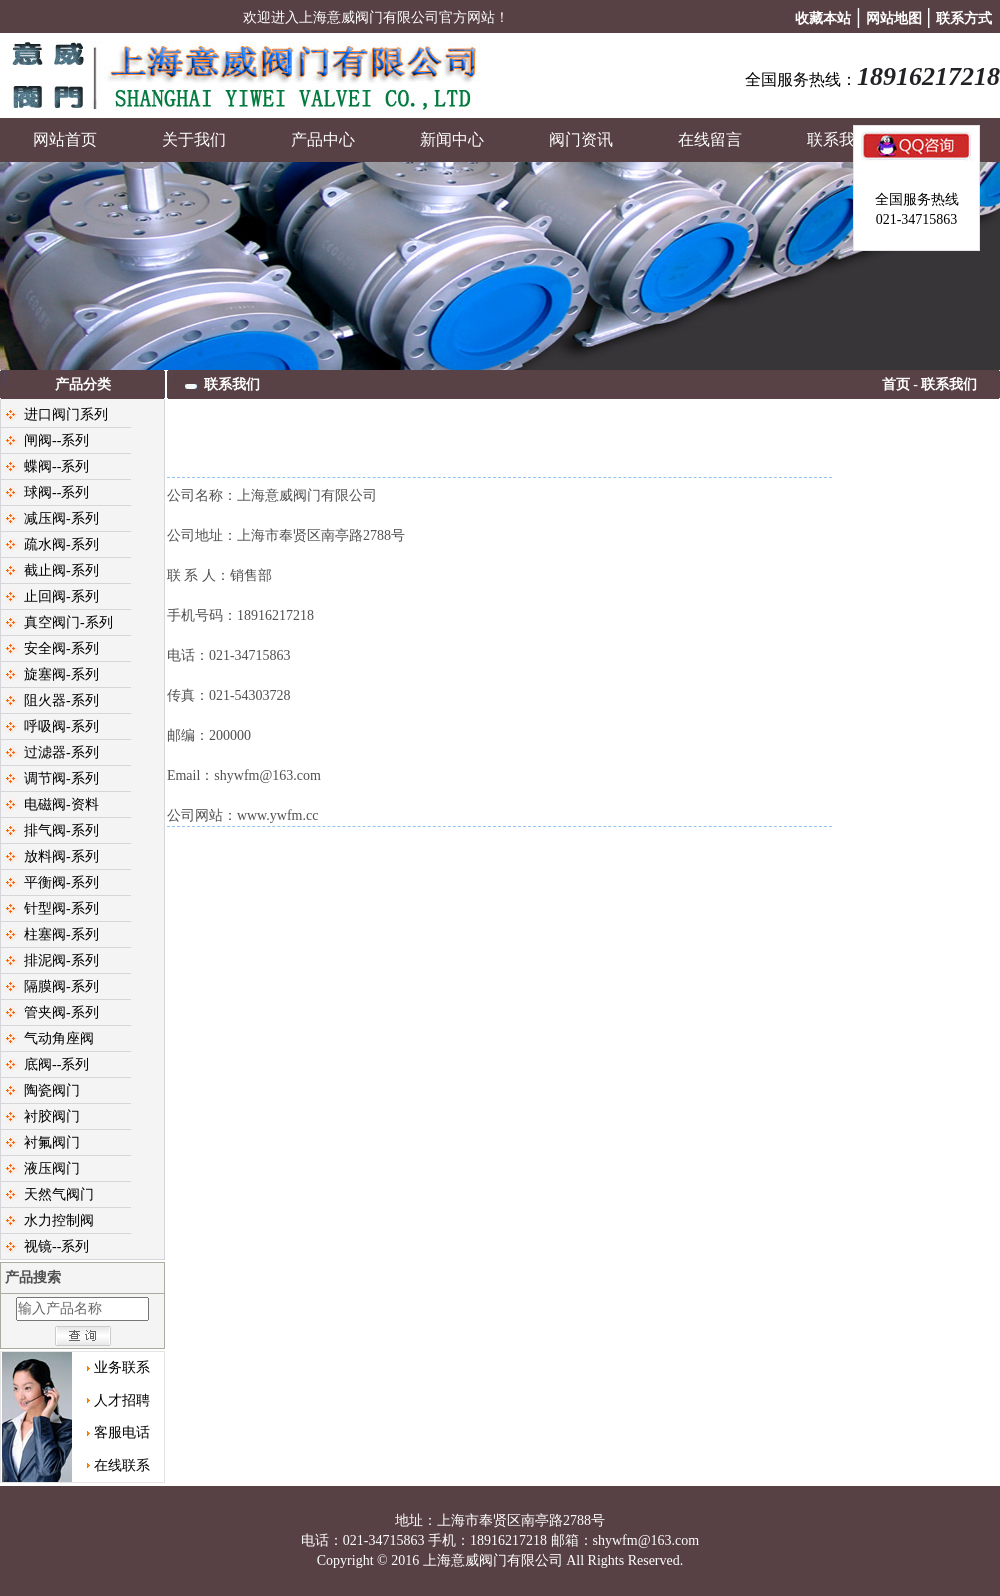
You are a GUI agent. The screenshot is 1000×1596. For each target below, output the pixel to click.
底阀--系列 (56, 1064)
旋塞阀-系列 (61, 674)
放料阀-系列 (61, 856)
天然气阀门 (59, 1194)
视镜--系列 (56, 1246)
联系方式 (964, 18)
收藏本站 (823, 18)
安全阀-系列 (61, 648)
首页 (896, 384)
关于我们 (194, 139)
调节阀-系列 (61, 778)
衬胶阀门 (52, 1116)
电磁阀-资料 (61, 804)
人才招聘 (122, 1400)
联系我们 (839, 139)
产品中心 (323, 139)
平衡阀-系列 (61, 882)
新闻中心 (452, 139)
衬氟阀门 (52, 1142)
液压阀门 (52, 1168)
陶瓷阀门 (52, 1090)
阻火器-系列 (61, 700)
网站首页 (65, 139)
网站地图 (894, 18)
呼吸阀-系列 (61, 726)
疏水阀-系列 (61, 544)
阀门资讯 (581, 139)
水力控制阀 (59, 1220)
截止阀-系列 (61, 570)
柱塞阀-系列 (61, 934)
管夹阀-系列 (61, 1012)
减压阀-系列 (61, 518)
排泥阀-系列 (61, 960)
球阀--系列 (56, 492)
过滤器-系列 (61, 752)
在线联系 (122, 1465)
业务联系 (122, 1367)
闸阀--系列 (56, 440)
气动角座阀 (59, 1038)
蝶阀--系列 (56, 466)
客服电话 (122, 1432)
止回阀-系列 (61, 596)
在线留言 (710, 139)
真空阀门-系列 (68, 622)
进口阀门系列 (66, 414)
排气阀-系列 (61, 830)
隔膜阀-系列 (61, 986)
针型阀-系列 (61, 908)
